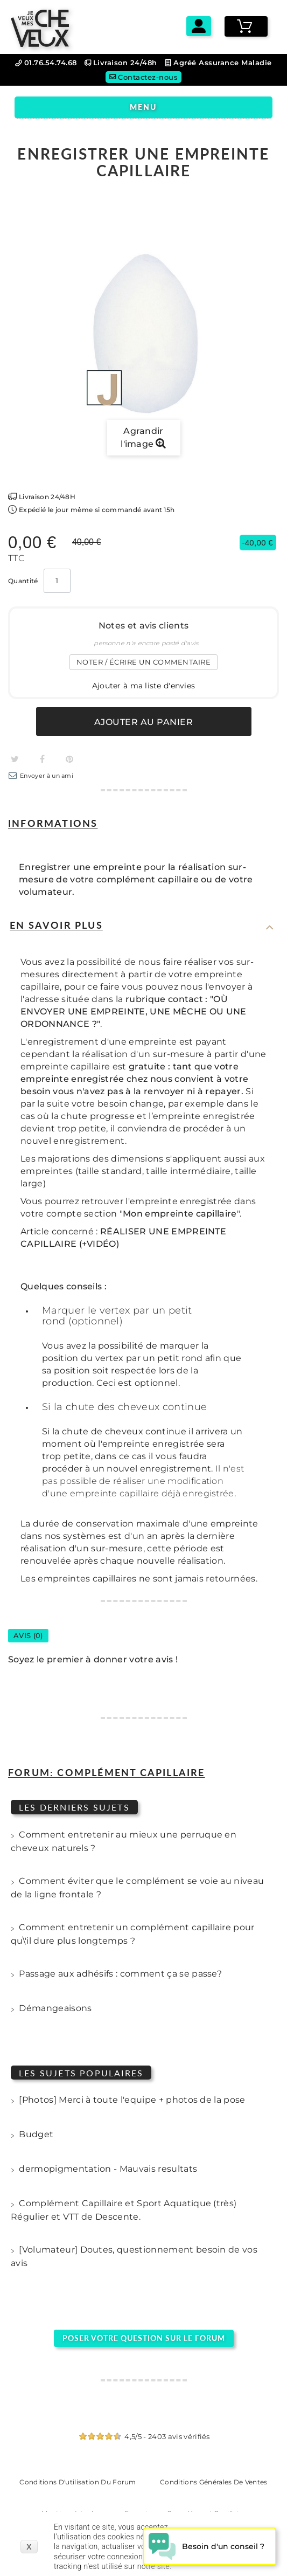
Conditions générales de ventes (214, 2482)
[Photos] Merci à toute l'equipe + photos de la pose (128, 2101)
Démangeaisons (51, 2009)
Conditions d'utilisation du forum (77, 2482)
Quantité (23, 581)
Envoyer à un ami (46, 775)
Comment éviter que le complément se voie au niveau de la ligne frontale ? (137, 1888)
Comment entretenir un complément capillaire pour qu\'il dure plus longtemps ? (133, 1934)
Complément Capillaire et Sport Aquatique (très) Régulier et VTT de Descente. (123, 2210)
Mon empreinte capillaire (180, 1213)
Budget (32, 2135)
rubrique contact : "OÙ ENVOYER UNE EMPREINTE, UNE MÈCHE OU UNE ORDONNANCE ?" (133, 1011)
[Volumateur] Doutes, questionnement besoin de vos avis (134, 2256)
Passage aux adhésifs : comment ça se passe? (116, 1975)
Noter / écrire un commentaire (143, 662)
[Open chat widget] (209, 2546)
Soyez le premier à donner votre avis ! (93, 1659)
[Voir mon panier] (246, 26)
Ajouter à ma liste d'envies (143, 685)
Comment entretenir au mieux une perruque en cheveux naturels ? (123, 1841)
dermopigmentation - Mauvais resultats (104, 2170)
